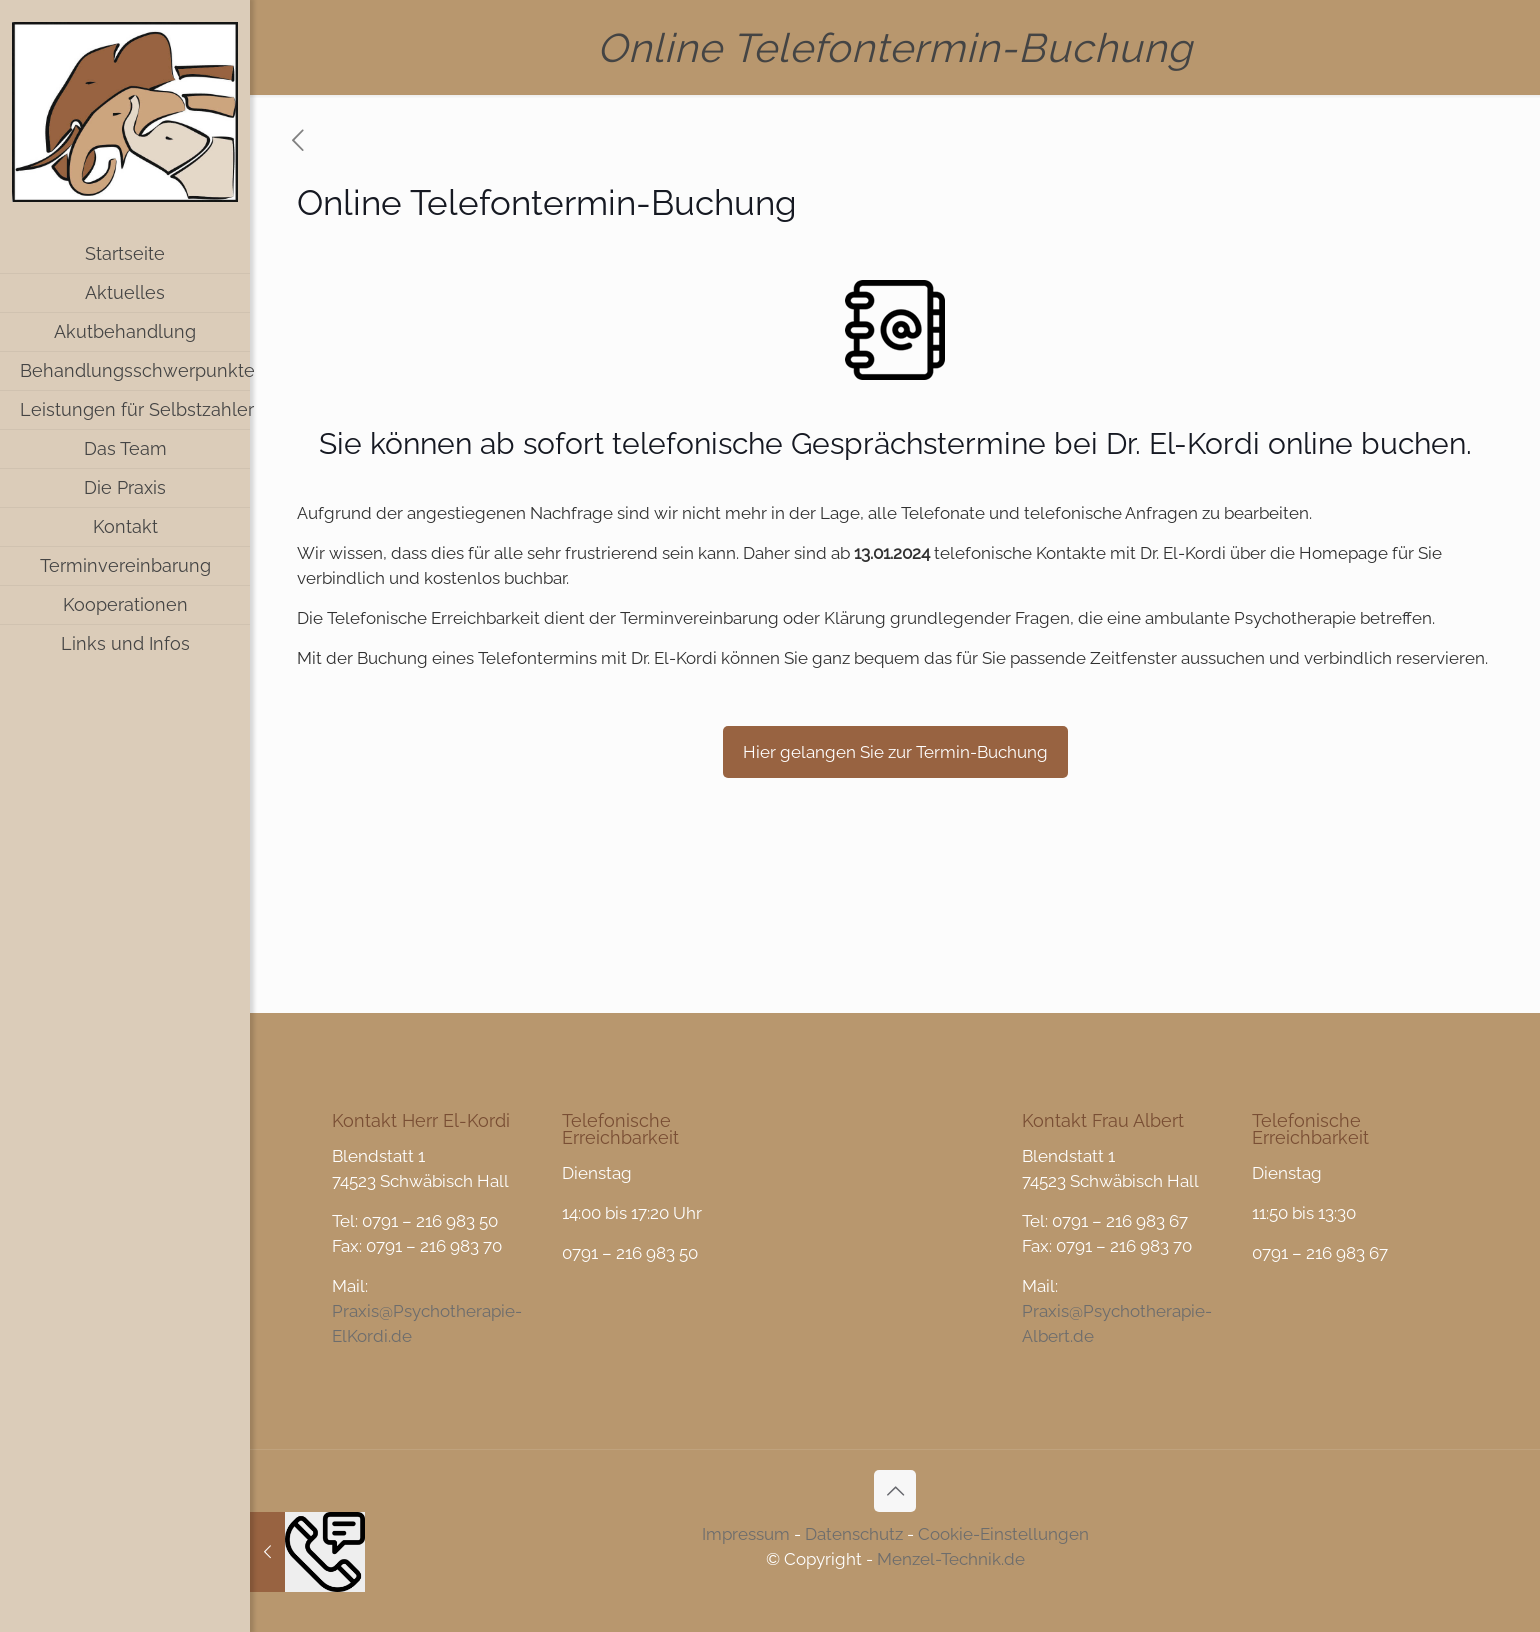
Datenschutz (854, 1534)
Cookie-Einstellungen (1003, 1534)
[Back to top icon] (895, 1491)
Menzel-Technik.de (951, 1559)
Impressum (746, 1534)
